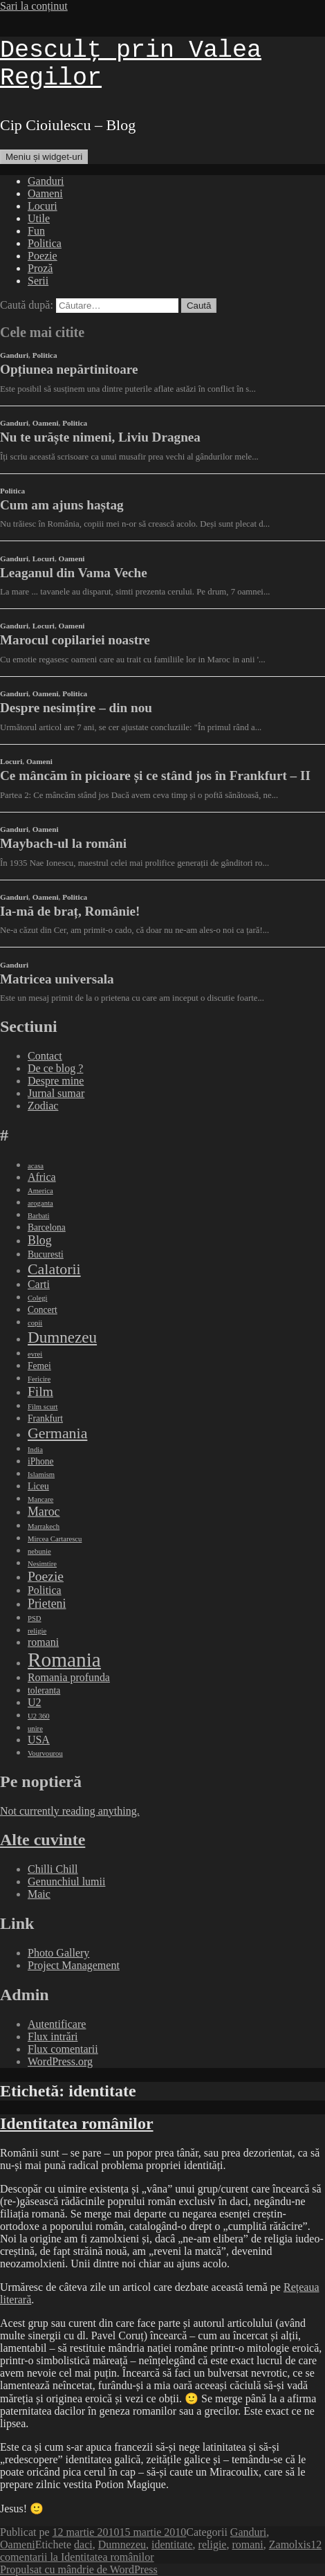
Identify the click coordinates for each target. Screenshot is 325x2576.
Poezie (42, 256)
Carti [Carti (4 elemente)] (39, 1284)
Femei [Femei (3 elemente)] (39, 1366)
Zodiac (43, 1106)
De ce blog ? (55, 1068)
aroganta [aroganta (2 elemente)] (40, 1203)
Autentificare (57, 2024)
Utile (39, 218)
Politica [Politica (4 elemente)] (45, 1590)
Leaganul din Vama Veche (73, 572)
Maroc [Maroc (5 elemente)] (44, 1511)
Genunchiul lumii (66, 1881)
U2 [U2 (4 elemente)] (34, 1702)
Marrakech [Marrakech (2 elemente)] (43, 1526)
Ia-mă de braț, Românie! (70, 911)
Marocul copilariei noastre (75, 640)
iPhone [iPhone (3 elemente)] (41, 1461)
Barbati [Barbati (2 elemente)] (38, 1215)
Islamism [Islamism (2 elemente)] (41, 1474)
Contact (45, 1056)
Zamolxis (289, 2544)
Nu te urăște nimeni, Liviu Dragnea (100, 437)
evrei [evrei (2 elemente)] (35, 1354)
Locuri (42, 206)
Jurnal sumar (56, 1093)
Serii (38, 281)
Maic (39, 1894)
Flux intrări (52, 2036)
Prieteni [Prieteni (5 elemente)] (47, 1604)
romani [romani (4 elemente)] (43, 1642)
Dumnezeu (122, 2544)
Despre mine (56, 1081)
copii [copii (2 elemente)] (35, 1323)
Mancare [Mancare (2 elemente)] (40, 1499)
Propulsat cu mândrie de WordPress (79, 2569)
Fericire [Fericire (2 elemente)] (39, 1379)
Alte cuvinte (42, 1840)
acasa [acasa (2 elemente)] (36, 1166)
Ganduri (46, 181)
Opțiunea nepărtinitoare (69, 369)
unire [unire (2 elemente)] (35, 1728)
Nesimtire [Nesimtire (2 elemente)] (42, 1564)
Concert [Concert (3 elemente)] (42, 1310)
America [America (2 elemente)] (40, 1191)
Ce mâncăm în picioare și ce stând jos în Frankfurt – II (155, 775)
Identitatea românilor (77, 2123)
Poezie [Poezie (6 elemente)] (46, 1576)
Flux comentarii (63, 2049)
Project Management (74, 1965)
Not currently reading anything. (70, 1811)
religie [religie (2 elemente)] (37, 1631)
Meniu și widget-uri (44, 157)
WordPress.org (60, 2061)
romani (247, 2544)
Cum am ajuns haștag (62, 505)
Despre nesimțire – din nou (76, 707)
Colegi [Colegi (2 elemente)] (37, 1298)
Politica (45, 243)
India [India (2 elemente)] (35, 1449)
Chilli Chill (52, 1869)
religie (212, 2544)
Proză (40, 268)
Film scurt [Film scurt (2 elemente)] (43, 1407)
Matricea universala (57, 979)
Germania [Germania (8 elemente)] (57, 1433)
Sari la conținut (34, 6)
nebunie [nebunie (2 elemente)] (39, 1551)
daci (83, 2544)
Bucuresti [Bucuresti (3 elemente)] (46, 1254)
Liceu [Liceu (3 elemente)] (38, 1486)
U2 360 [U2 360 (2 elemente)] (39, 1716)
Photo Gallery (58, 1953)
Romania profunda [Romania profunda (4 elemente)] (69, 1677)
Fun (36, 231)
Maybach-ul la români (63, 843)
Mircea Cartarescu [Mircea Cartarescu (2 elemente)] (55, 1539)
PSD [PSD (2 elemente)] (34, 1618)
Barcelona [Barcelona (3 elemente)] (47, 1227)
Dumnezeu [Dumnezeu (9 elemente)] (62, 1337)
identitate (172, 2544)
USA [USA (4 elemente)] (39, 1739)
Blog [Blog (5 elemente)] (40, 1240)
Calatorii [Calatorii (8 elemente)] (54, 1269)
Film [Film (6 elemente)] (40, 1391)
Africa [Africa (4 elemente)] (42, 1177)
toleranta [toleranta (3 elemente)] (44, 1690)
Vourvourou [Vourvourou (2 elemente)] (45, 1753)
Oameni (45, 193)
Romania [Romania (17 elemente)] (64, 1660)
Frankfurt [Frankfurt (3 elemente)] (45, 1418)
